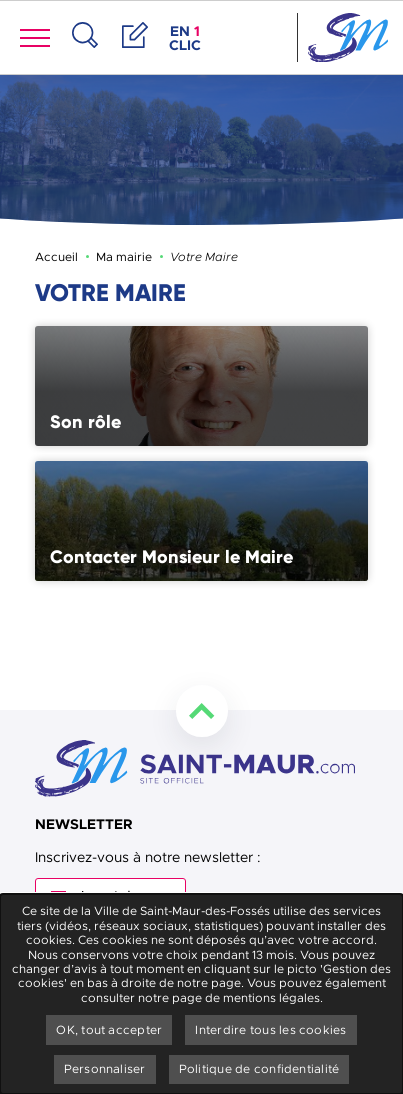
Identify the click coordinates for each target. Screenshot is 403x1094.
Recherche (85, 56)
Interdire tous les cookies (270, 1030)
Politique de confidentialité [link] (259, 1069)
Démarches (135, 56)
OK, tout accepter (109, 1030)
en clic (187, 38)
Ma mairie (124, 257)
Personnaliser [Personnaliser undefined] (105, 1069)
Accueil (56, 257)
